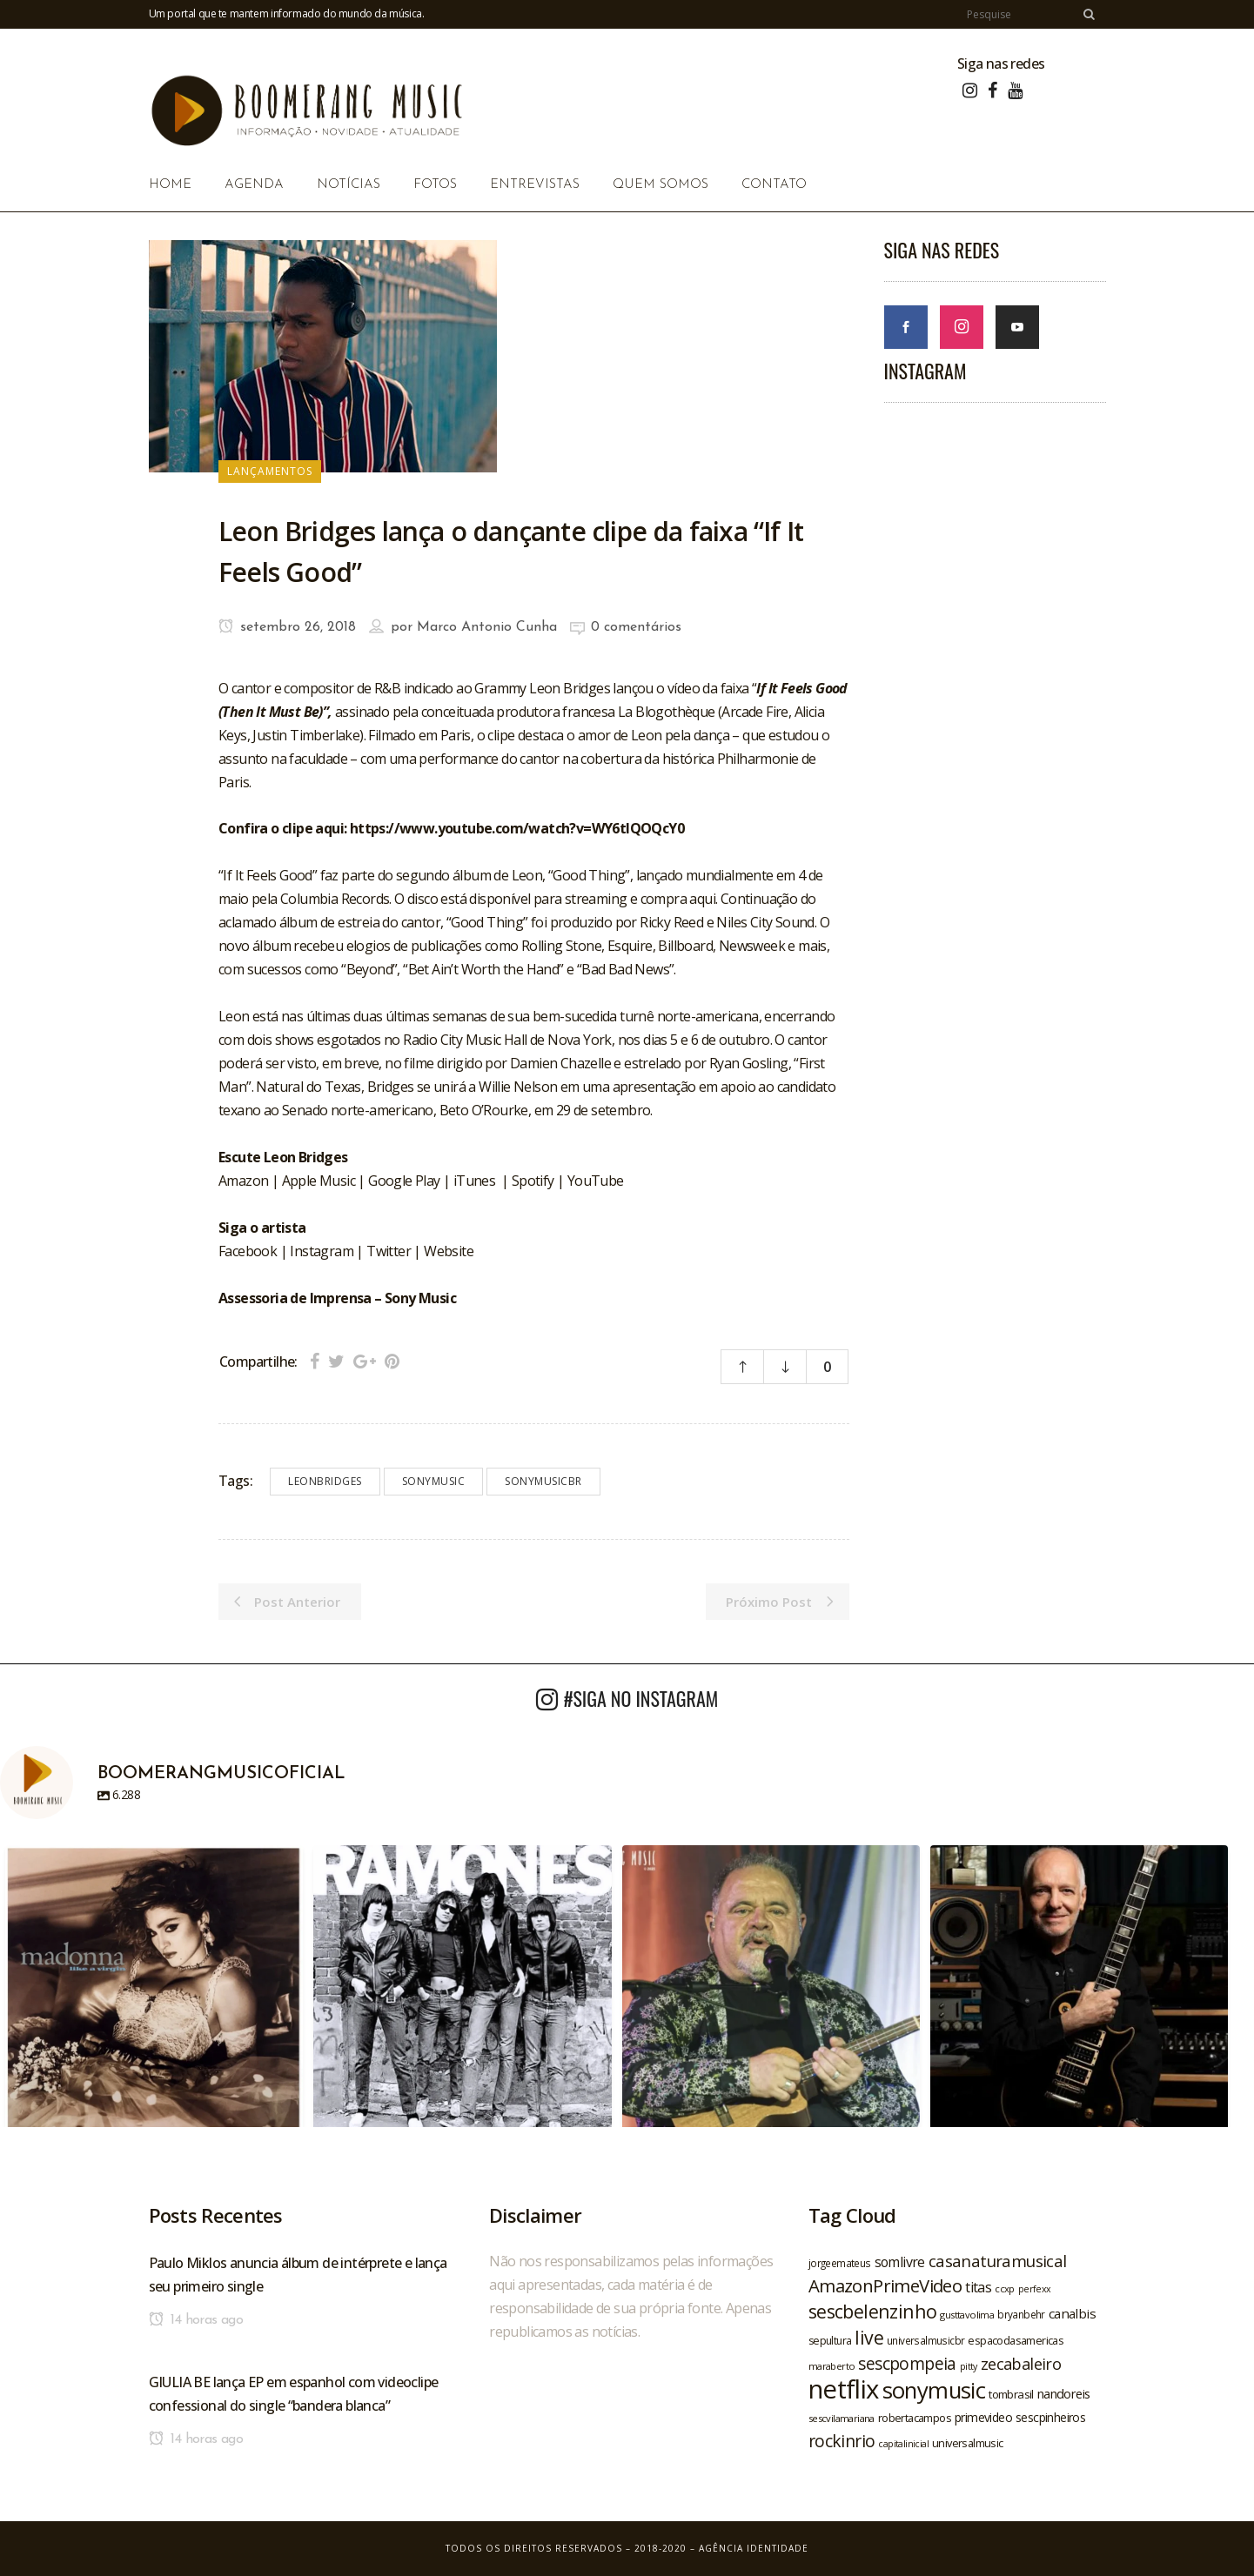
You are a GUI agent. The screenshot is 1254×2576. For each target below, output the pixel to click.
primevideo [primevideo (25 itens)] (983, 2417)
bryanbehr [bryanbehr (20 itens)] (1021, 2314)
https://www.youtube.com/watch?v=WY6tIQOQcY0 (517, 828)
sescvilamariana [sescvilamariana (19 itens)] (841, 2418)
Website (448, 1251)
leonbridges (325, 1481)
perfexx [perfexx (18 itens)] (1034, 2289)
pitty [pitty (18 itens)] (968, 2366)
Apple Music (318, 1180)
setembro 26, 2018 (287, 627)
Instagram (321, 1251)
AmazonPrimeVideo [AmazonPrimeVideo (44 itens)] (885, 2285)
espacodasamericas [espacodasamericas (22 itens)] (1015, 2340)
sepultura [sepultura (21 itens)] (830, 2340)
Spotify (533, 1180)
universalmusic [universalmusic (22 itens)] (967, 2443)
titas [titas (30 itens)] (978, 2287)
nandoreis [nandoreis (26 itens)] (1063, 2393)
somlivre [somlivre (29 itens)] (900, 2262)
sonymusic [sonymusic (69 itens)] (934, 2390)
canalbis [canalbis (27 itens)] (1072, 2313)
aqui (702, 898)
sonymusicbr (543, 1481)
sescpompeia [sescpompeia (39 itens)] (907, 2363)
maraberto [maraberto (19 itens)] (831, 2365)
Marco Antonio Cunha (487, 627)
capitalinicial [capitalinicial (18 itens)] (903, 2444)
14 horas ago (196, 2320)
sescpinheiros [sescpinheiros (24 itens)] (1050, 2417)
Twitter (388, 1251)
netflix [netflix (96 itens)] (843, 2389)
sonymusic (434, 1481)
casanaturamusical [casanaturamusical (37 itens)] (998, 2261)
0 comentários (636, 627)
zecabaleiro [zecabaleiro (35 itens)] (1021, 2363)
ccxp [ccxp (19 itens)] (1005, 2288)
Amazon (245, 1180)
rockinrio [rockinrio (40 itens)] (841, 2440)
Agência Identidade (753, 2548)
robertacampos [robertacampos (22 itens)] (914, 2417)
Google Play (403, 1180)
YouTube (595, 1180)
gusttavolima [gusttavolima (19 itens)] (967, 2314)
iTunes (474, 1180)
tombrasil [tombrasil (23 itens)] (1011, 2394)
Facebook (247, 1251)
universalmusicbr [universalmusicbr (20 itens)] (925, 2340)
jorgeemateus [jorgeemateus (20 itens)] (839, 2263)
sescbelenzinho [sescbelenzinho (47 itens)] (872, 2311)
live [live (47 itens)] (869, 2337)
